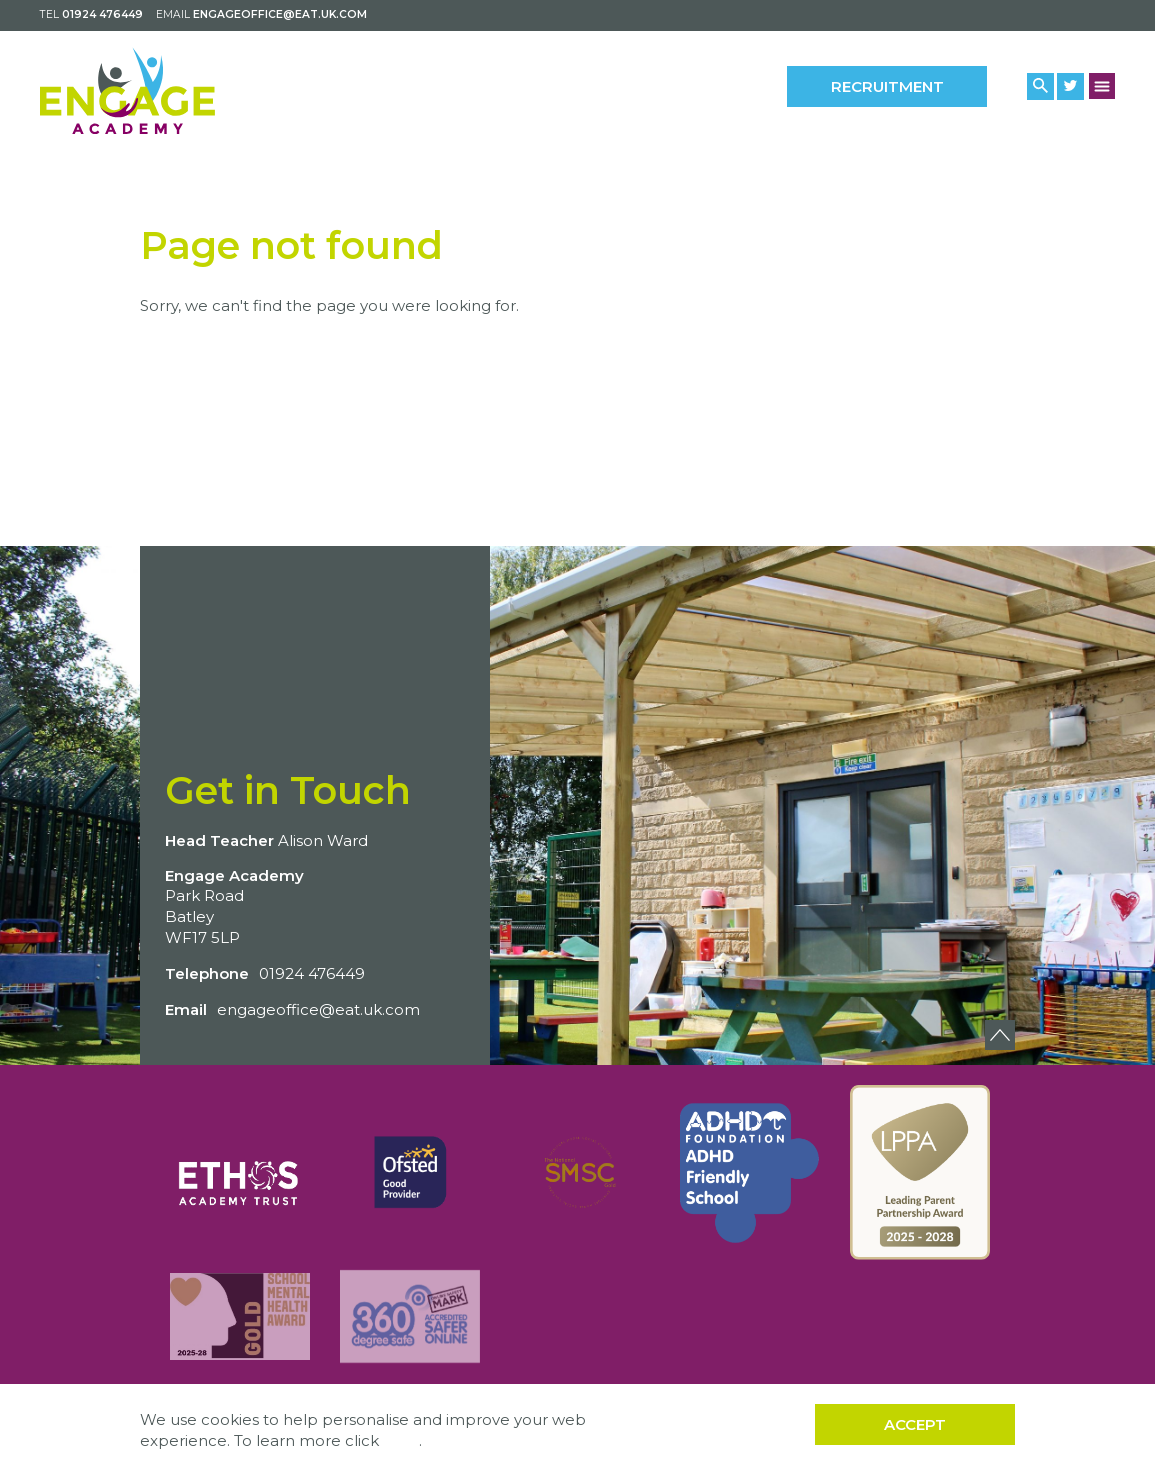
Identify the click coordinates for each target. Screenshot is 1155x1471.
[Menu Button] (1102, 85)
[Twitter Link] (1070, 86)
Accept (915, 1424)
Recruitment (887, 86)
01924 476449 (102, 14)
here (401, 1440)
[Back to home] (127, 91)
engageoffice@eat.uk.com (280, 14)
